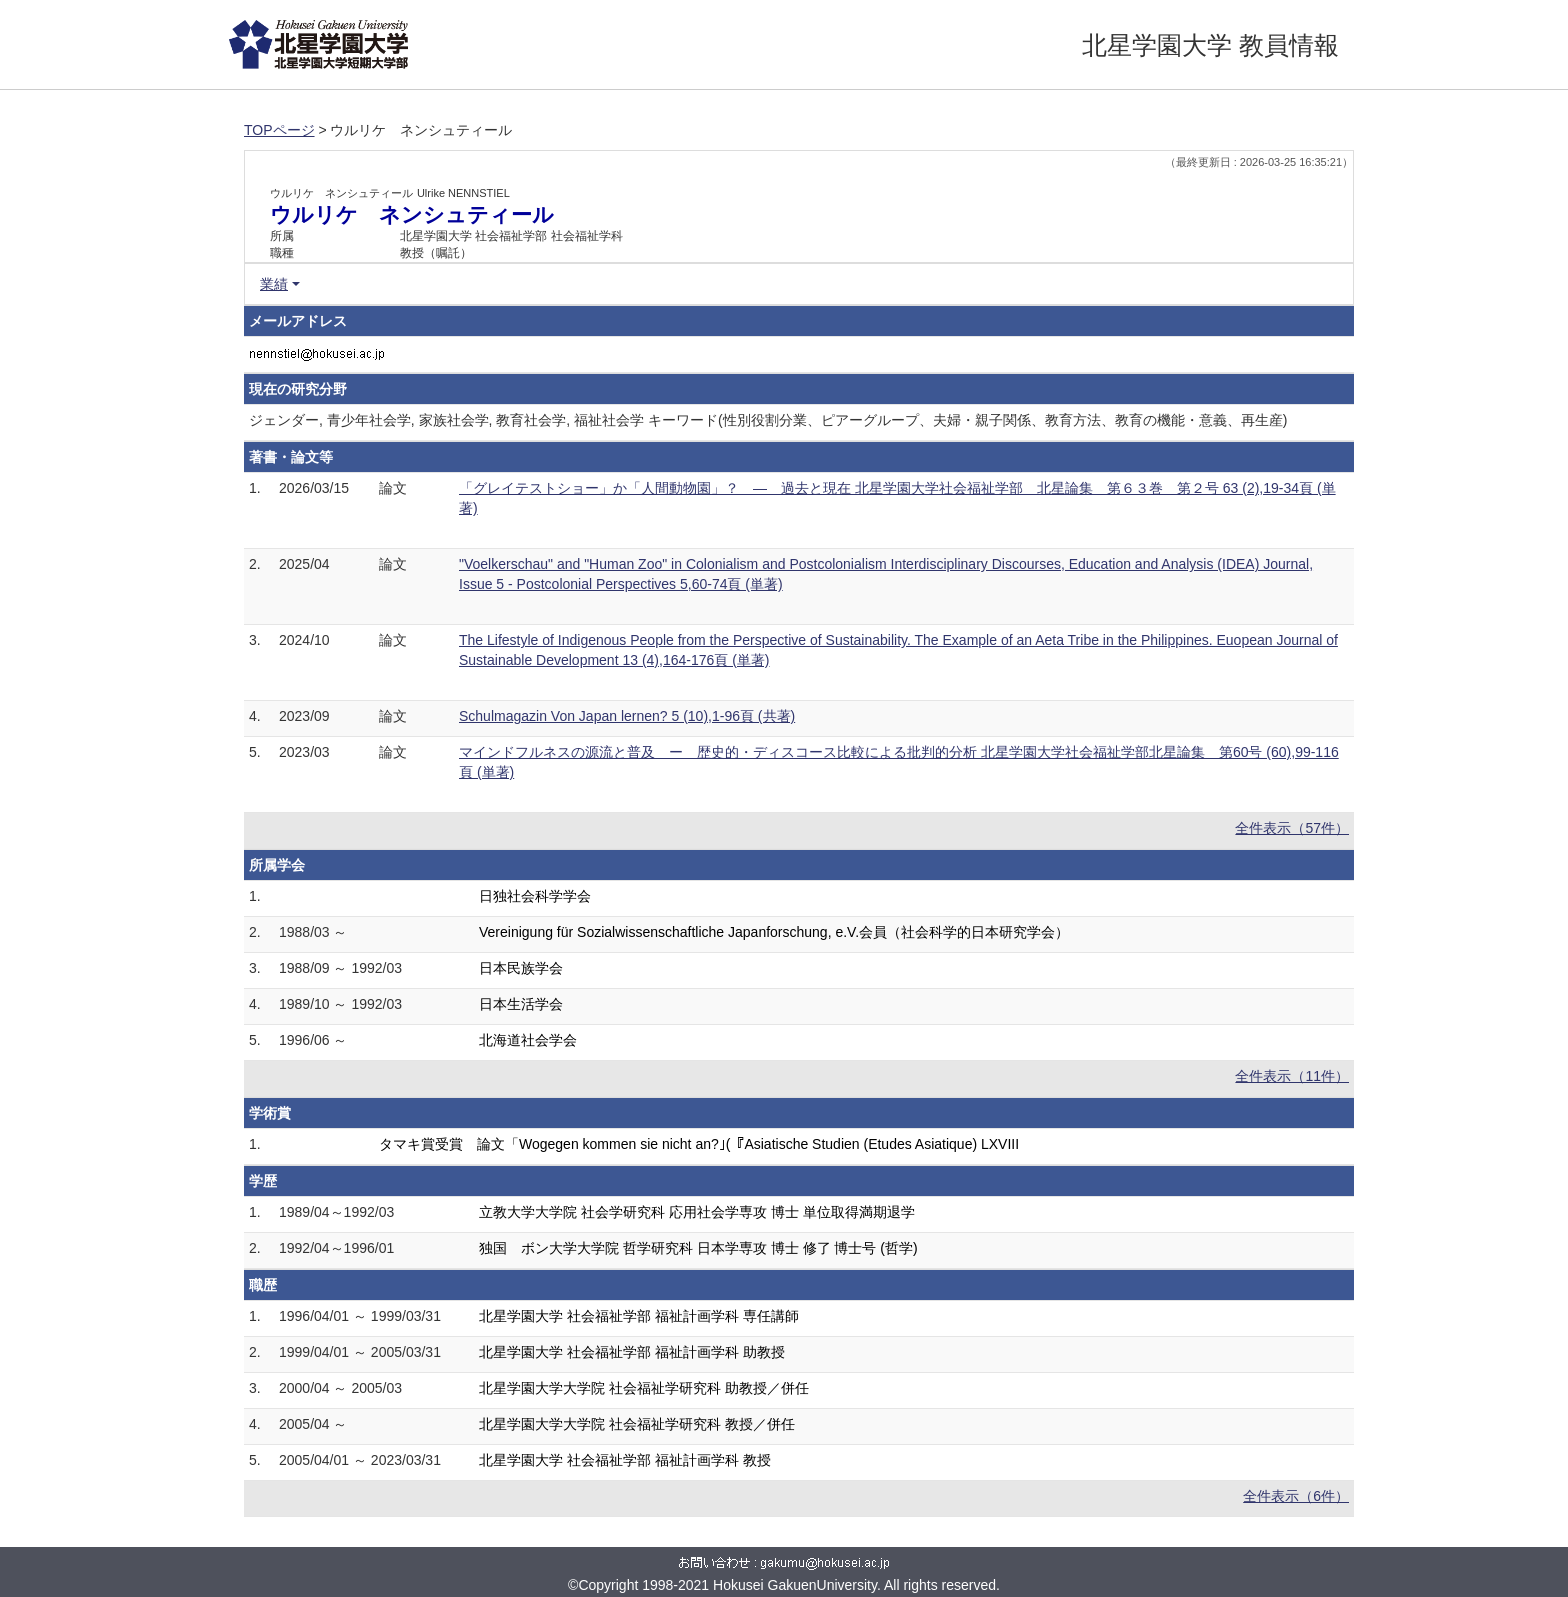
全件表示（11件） (1292, 1076)
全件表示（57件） (1292, 828)
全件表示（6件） (1296, 1496)
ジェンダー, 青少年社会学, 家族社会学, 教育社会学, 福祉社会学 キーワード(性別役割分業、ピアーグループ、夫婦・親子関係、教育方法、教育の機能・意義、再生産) (768, 420)
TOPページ (279, 130)
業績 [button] (274, 284)
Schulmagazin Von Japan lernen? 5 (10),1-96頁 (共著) (627, 716)
